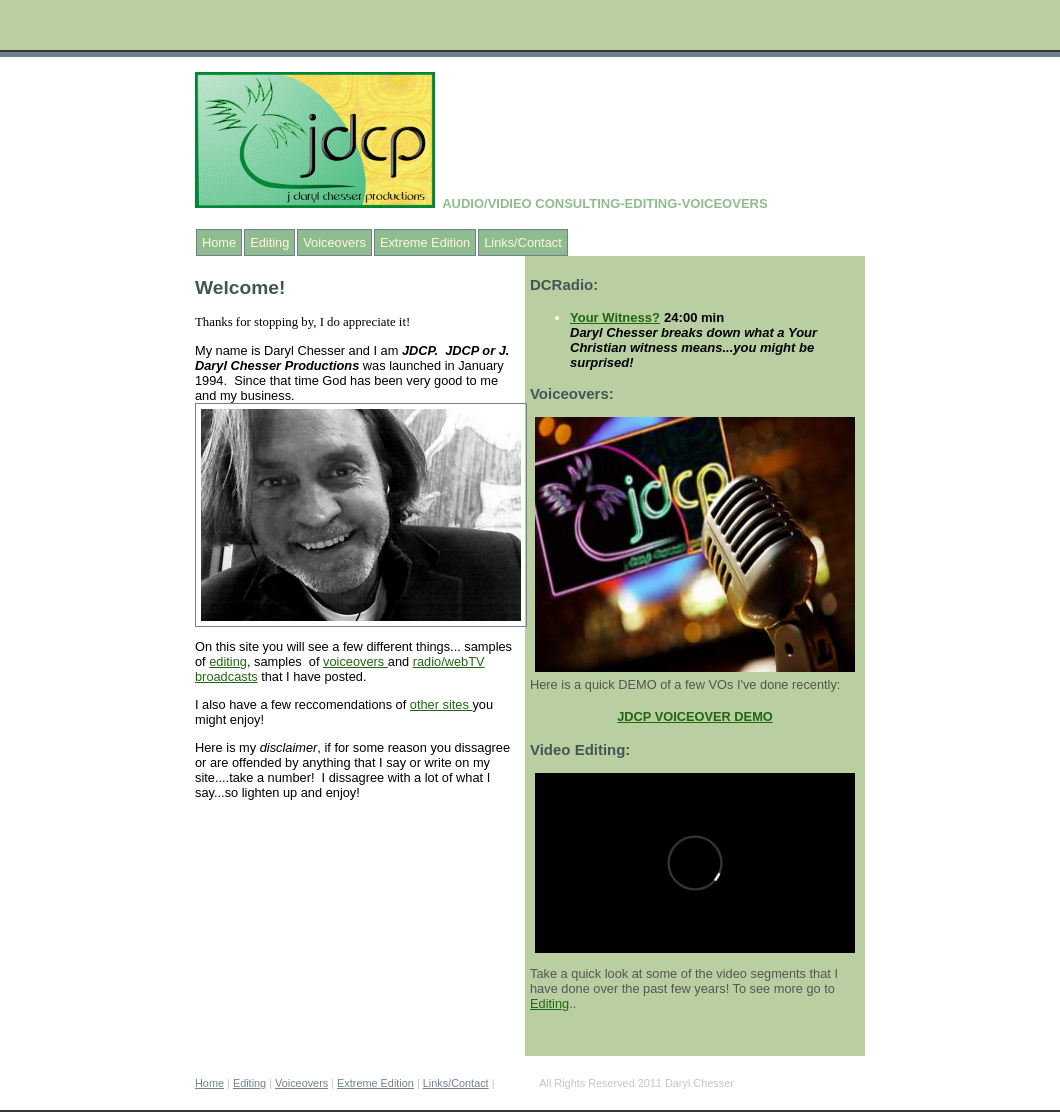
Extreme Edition (425, 242)
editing (228, 661)
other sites (441, 704)
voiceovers (355, 661)
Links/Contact (523, 242)
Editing (269, 242)
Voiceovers (334, 242)
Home (219, 242)
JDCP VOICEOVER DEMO (695, 716)
